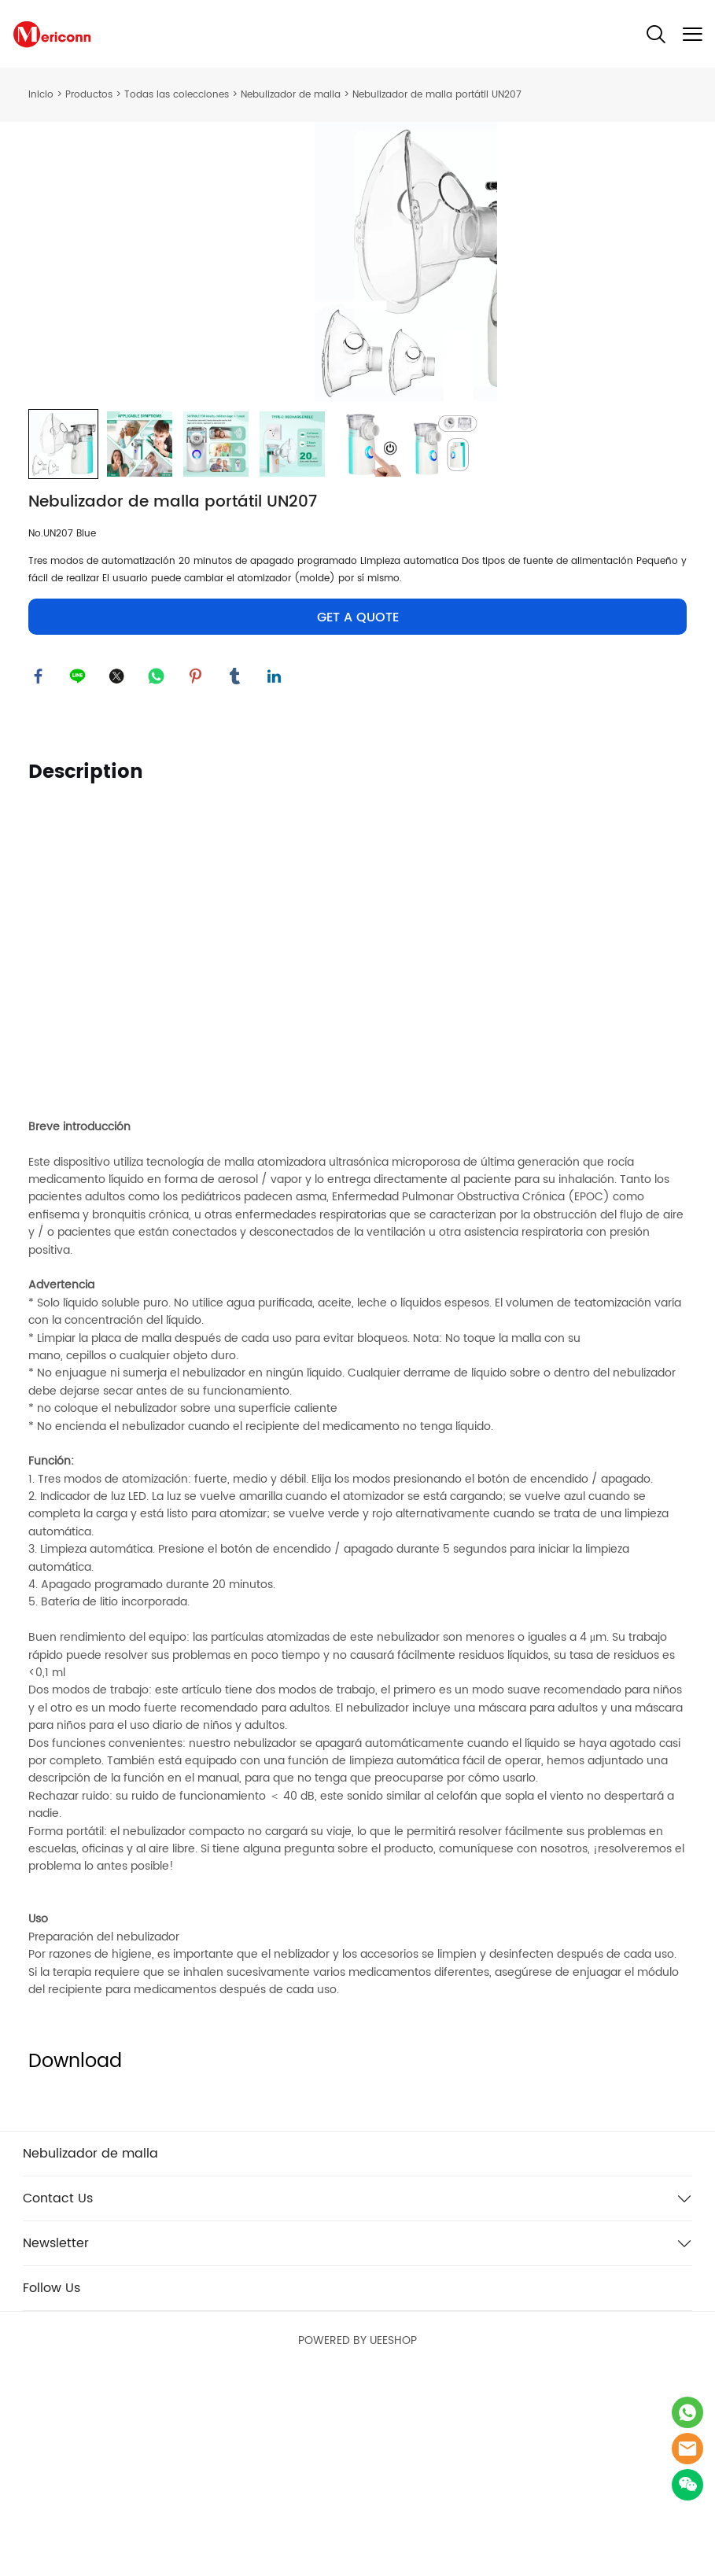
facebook (40, 871)
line (79, 871)
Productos (88, 94)
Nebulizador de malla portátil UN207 (437, 94)
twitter (119, 871)
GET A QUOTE (358, 810)
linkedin (276, 871)
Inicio (40, 94)
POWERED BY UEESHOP (357, 2538)
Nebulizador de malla (291, 94)
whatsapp (158, 871)
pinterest (197, 871)
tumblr (237, 871)
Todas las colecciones (176, 94)
